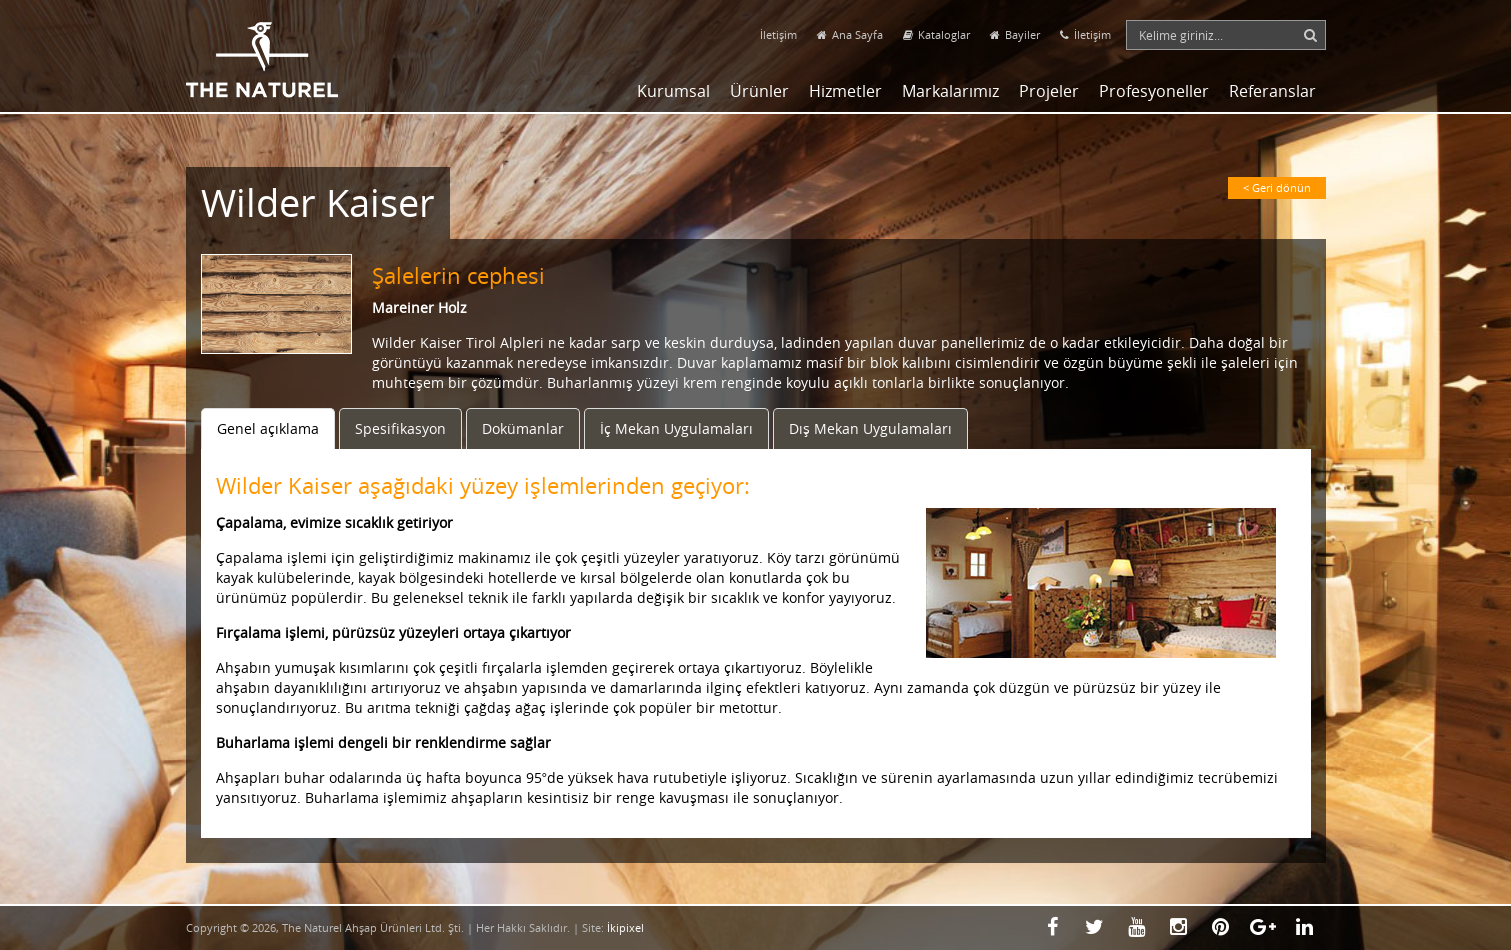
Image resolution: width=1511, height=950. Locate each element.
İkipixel (625, 927)
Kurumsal (673, 91)
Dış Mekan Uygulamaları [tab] (870, 428)
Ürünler (759, 91)
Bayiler (1015, 34)
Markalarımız (950, 91)
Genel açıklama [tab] (268, 428)
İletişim (778, 34)
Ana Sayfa (850, 34)
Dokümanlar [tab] (523, 428)
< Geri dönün (1277, 187)
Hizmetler (845, 91)
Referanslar (1272, 91)
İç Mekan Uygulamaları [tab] (676, 428)
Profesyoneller (1154, 91)
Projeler (1049, 91)
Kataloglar (936, 34)
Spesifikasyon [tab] (400, 428)
